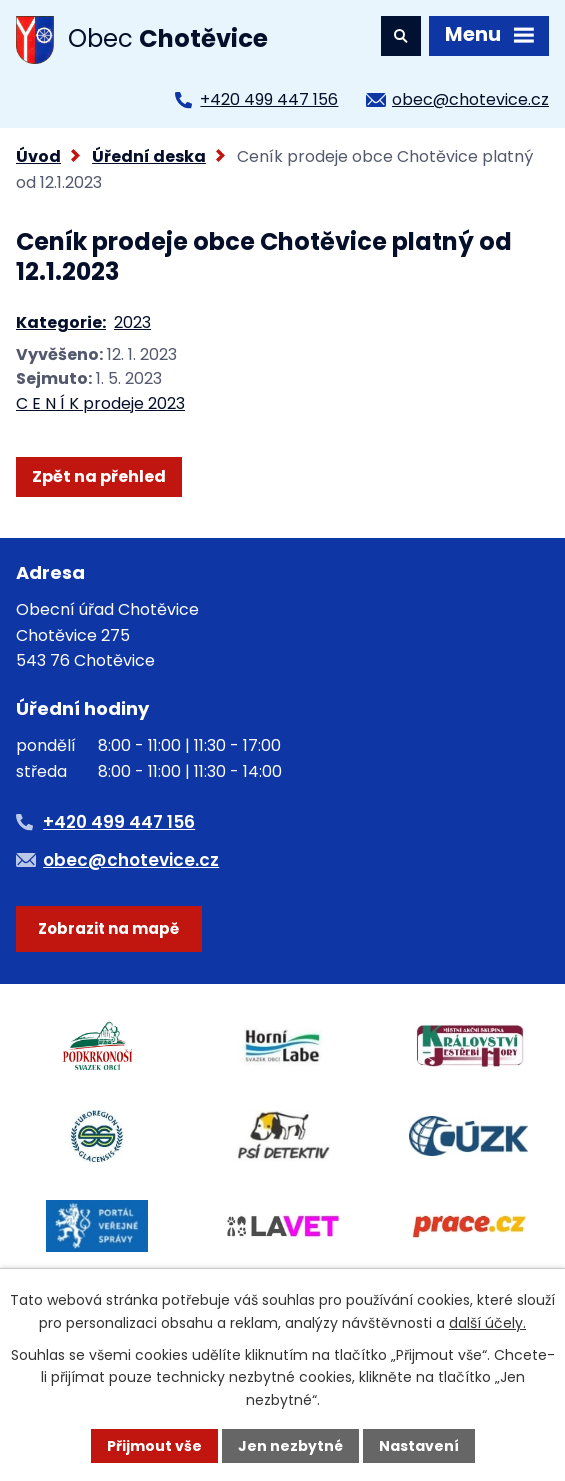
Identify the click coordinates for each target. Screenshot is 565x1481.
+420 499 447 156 (269, 99)
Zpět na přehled (99, 476)
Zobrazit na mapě (108, 928)
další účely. (487, 1323)
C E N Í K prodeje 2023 (100, 403)
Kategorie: (61, 322)
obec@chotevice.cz (470, 99)
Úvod (38, 156)
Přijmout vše (154, 1446)
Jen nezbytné (290, 1446)
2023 (132, 322)
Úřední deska (149, 156)
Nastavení (419, 1446)
